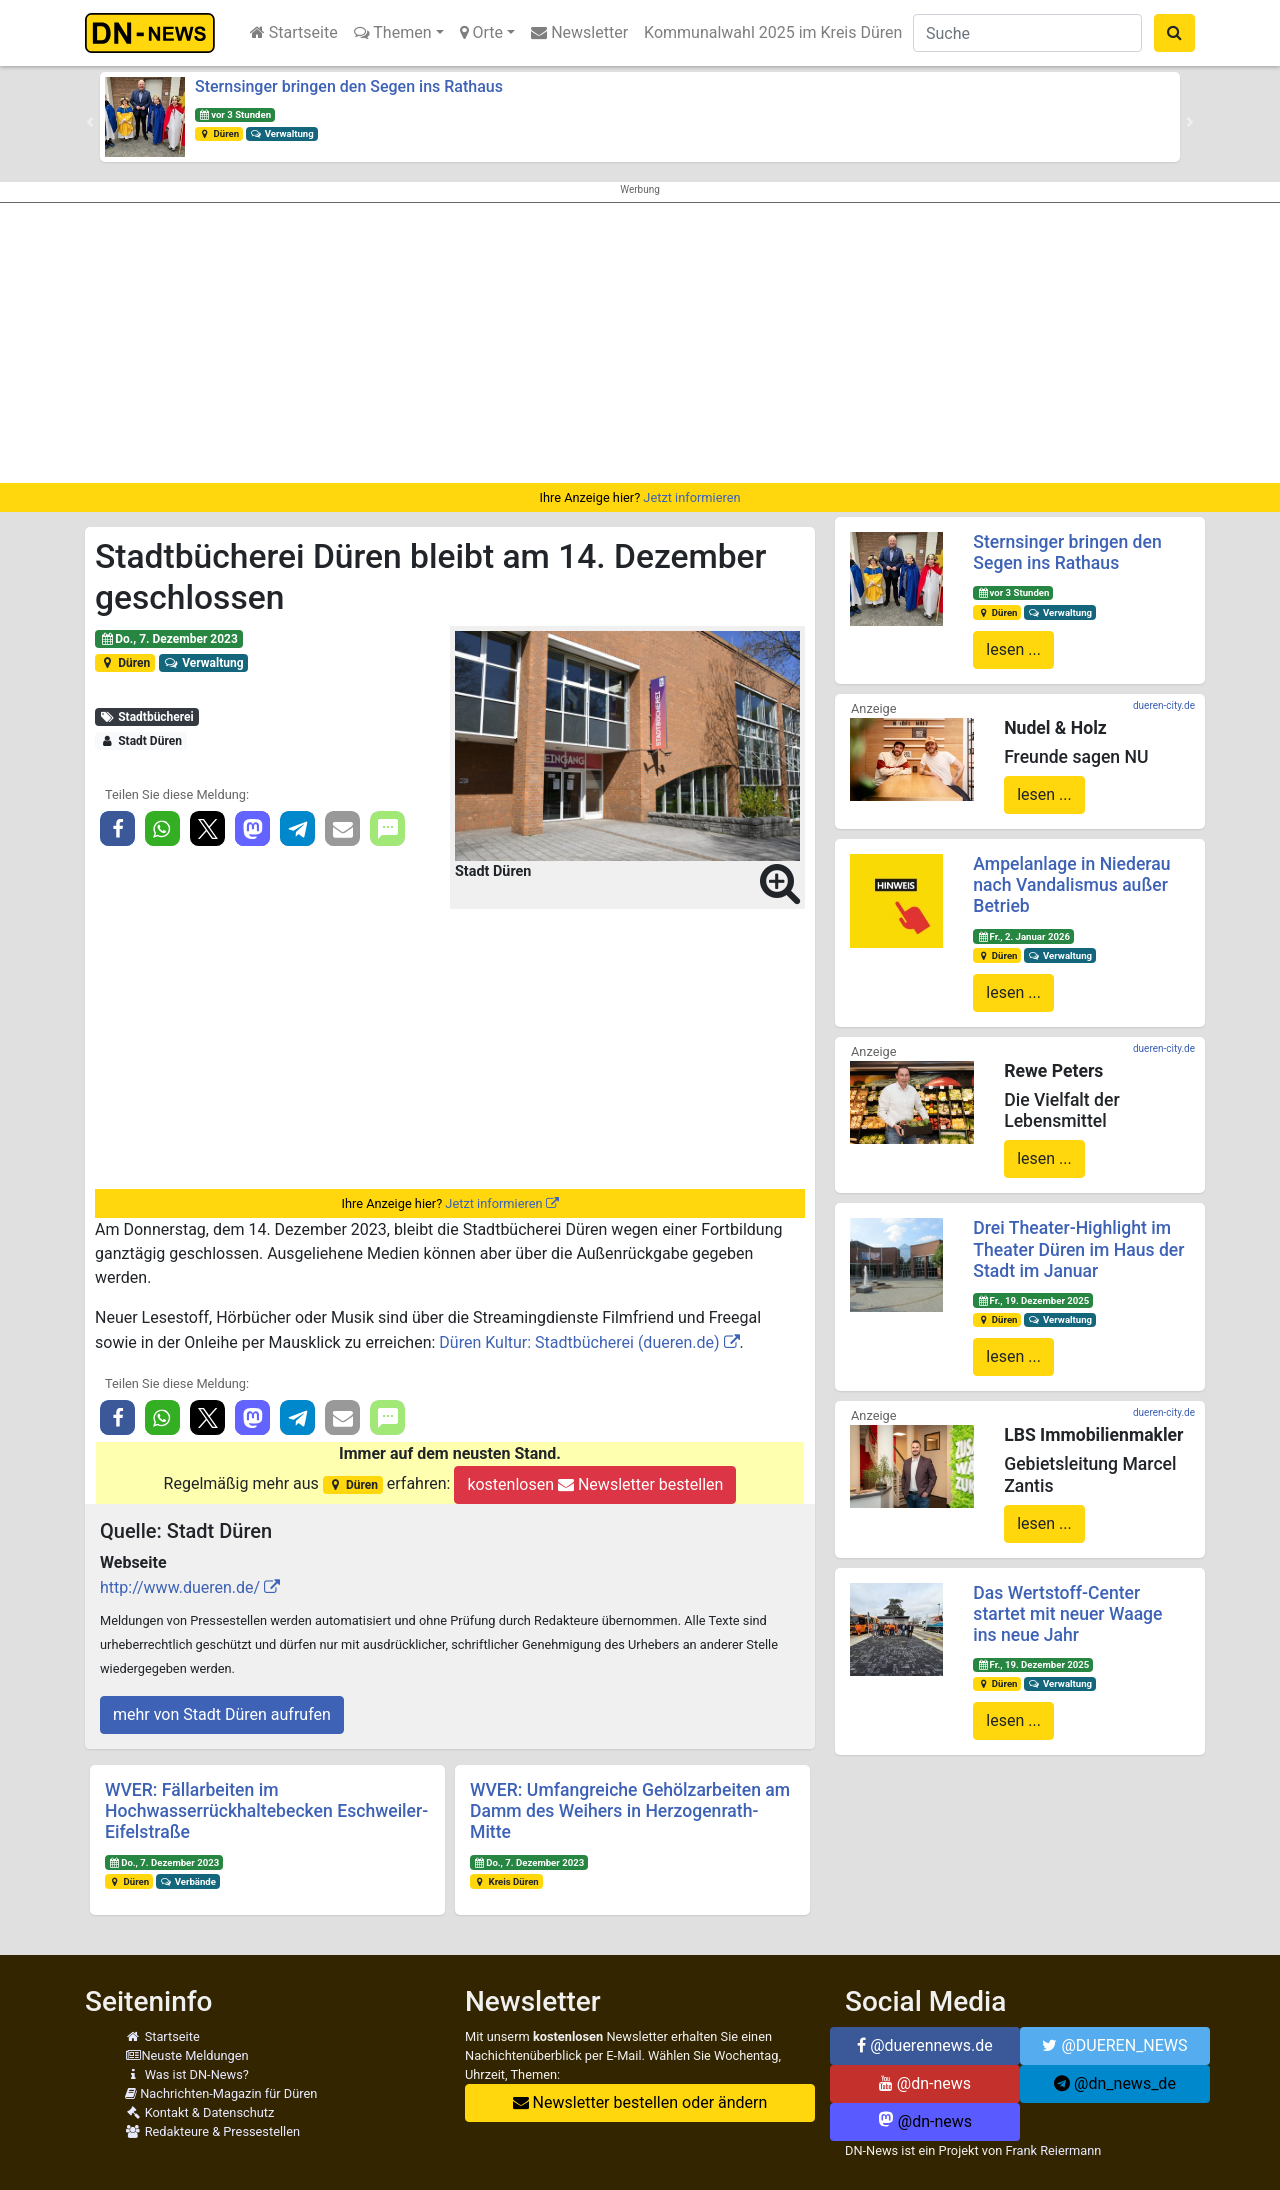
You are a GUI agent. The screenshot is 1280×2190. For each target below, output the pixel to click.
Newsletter (579, 32)
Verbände (188, 1881)
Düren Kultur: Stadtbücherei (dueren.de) (579, 1342)
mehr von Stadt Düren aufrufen (222, 1714)
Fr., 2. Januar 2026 (1023, 936)
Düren (219, 133)
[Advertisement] (640, 343)
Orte (482, 32)
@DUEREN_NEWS (1114, 2045)
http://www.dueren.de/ (180, 1587)
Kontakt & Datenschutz (199, 2112)
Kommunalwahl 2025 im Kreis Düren (773, 32)
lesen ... (1013, 649)
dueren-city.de (1164, 705)
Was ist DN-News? (187, 2074)
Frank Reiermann (1054, 2150)
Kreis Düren (506, 1881)
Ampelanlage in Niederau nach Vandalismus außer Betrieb (1071, 885)
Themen (393, 32)
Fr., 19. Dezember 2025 (1033, 1300)
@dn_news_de (1115, 2083)
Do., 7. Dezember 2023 (169, 639)
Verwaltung (282, 133)
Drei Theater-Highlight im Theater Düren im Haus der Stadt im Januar (1078, 1249)
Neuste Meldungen (187, 2055)
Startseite (294, 32)
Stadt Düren (141, 741)
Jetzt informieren (691, 497)
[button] (90, 122)
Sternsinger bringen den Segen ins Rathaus (349, 86)
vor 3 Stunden (235, 114)
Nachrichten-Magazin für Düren (221, 2093)
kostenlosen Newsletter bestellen (595, 1484)
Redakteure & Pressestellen (212, 2131)
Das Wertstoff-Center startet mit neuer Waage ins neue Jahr (1067, 1614)
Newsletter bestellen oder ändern (640, 2102)
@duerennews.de (925, 2045)
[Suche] (1027, 33)
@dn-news (925, 2083)
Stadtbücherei (147, 717)
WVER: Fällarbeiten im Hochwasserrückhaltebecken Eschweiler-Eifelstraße (266, 1811)
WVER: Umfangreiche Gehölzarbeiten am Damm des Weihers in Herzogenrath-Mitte (630, 1811)
